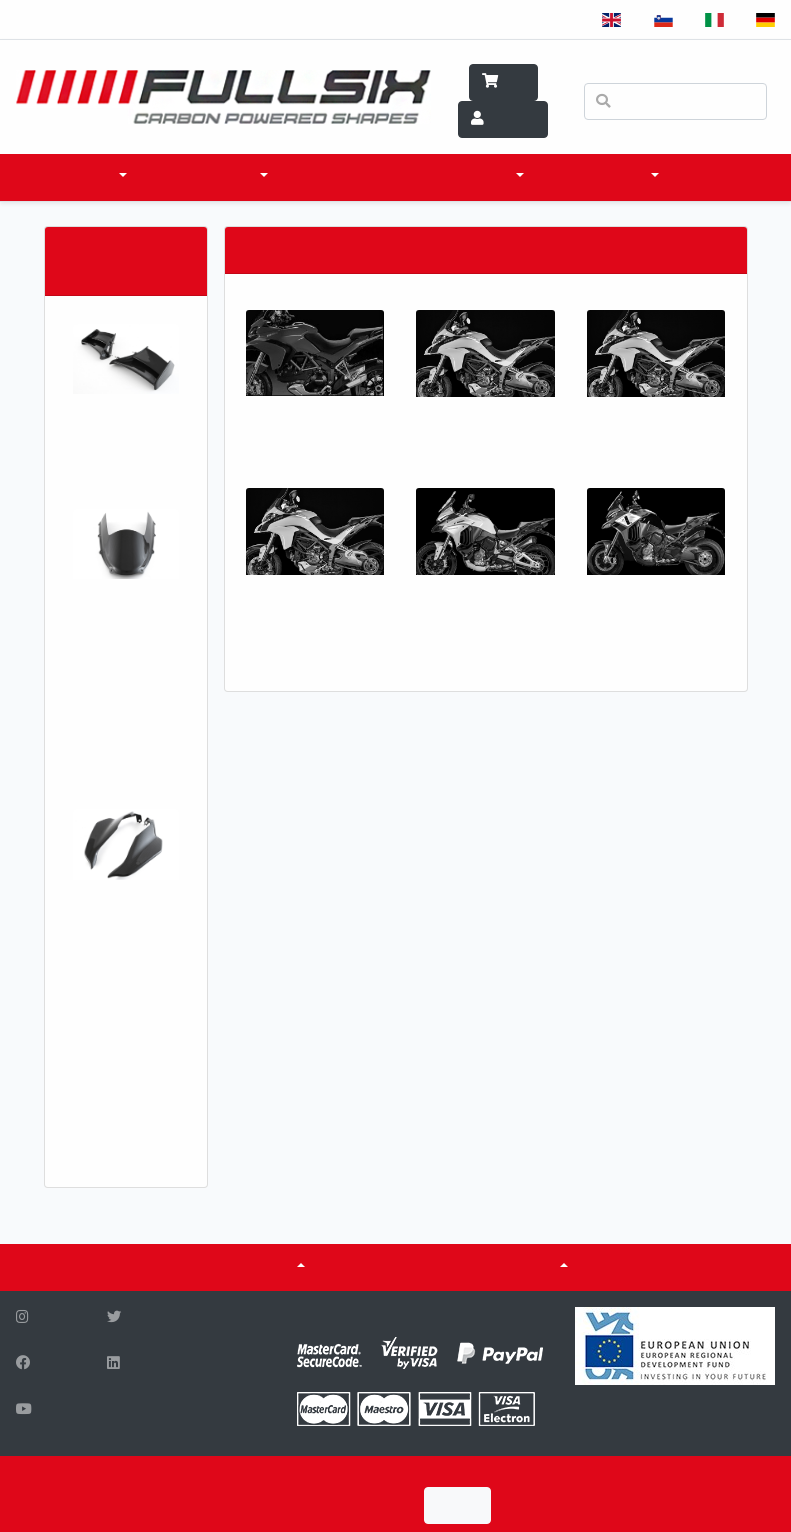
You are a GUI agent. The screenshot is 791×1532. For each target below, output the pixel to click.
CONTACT (723, 177)
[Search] (675, 101)
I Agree (457, 1505)
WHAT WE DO (601, 177)
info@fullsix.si (226, 1433)
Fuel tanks (513, 1267)
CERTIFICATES (387, 1267)
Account (503, 119)
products (75, 177)
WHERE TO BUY (353, 177)
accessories (207, 177)
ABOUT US (258, 1267)
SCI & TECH (475, 177)
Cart (503, 82)
